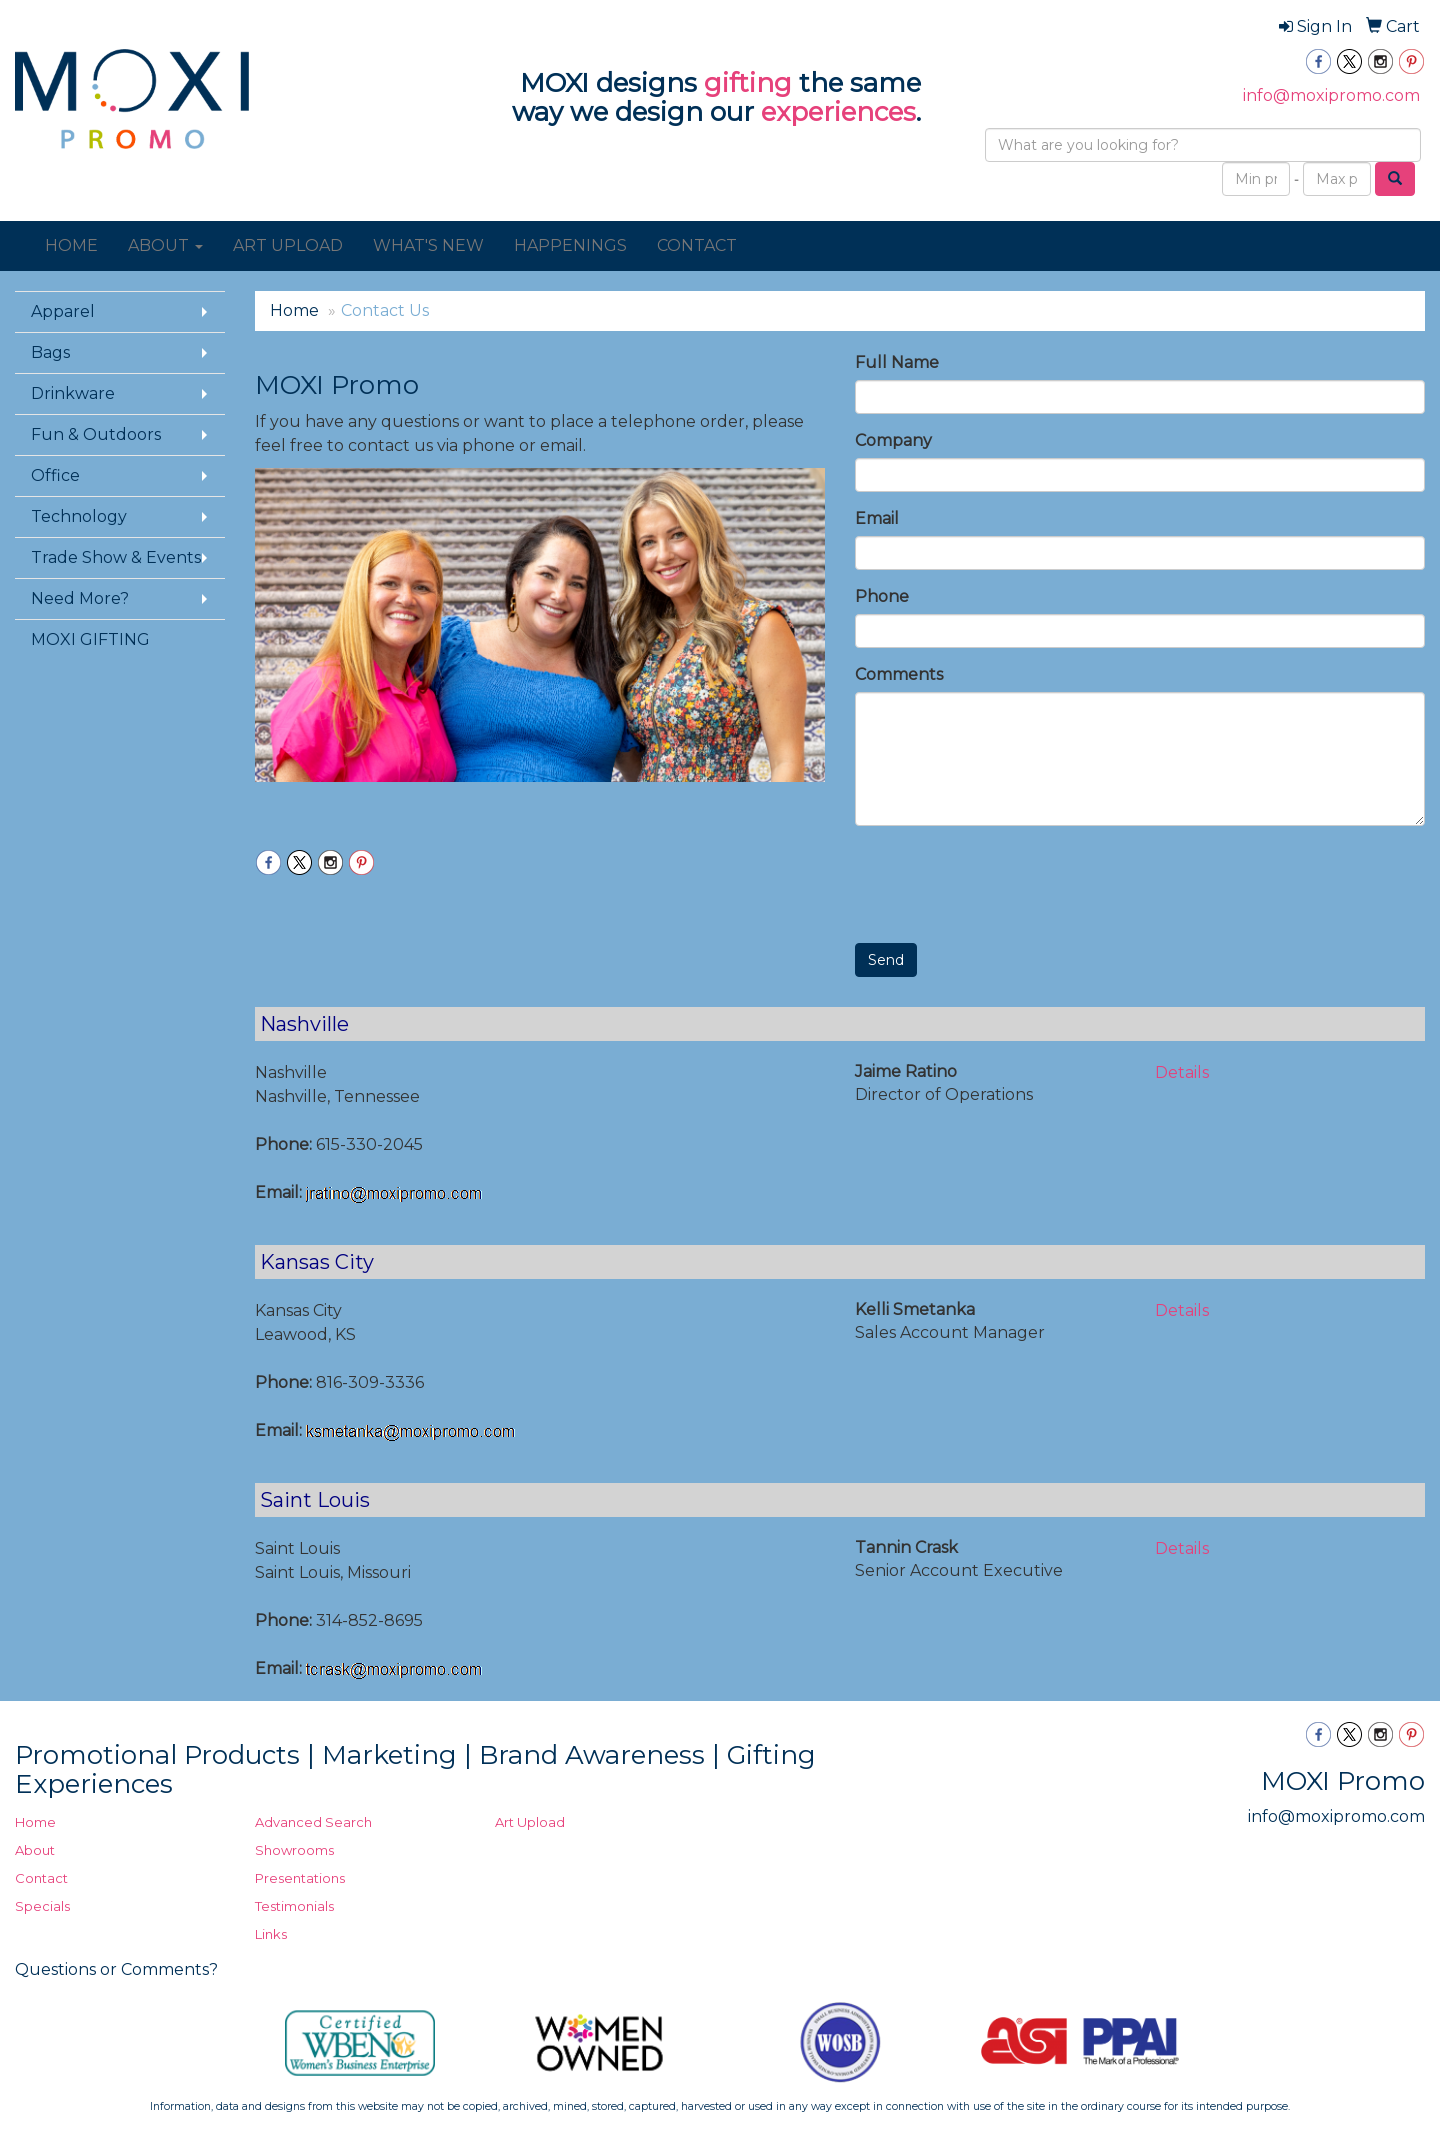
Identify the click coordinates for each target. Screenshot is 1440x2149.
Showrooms (294, 1850)
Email (877, 518)
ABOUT (165, 245)
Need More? (80, 598)
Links (271, 1934)
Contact (41, 1878)
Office (55, 475)
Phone (882, 596)
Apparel (63, 311)
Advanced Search (313, 1822)
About (35, 1850)
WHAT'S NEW (428, 245)
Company (893, 440)
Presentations (300, 1878)
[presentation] (1007, 880)
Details (1182, 1072)
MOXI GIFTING (90, 639)
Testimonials (294, 1906)
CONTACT (697, 245)
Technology (79, 516)
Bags (50, 352)
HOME (71, 245)
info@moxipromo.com (1331, 95)
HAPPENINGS (570, 245)
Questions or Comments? (116, 1969)
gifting (748, 83)
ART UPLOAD (288, 245)
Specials (42, 1906)
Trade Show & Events (116, 557)
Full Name (897, 362)
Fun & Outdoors (96, 434)
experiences (838, 112)
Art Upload (530, 1822)
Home (294, 310)
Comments (899, 674)
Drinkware (73, 393)
